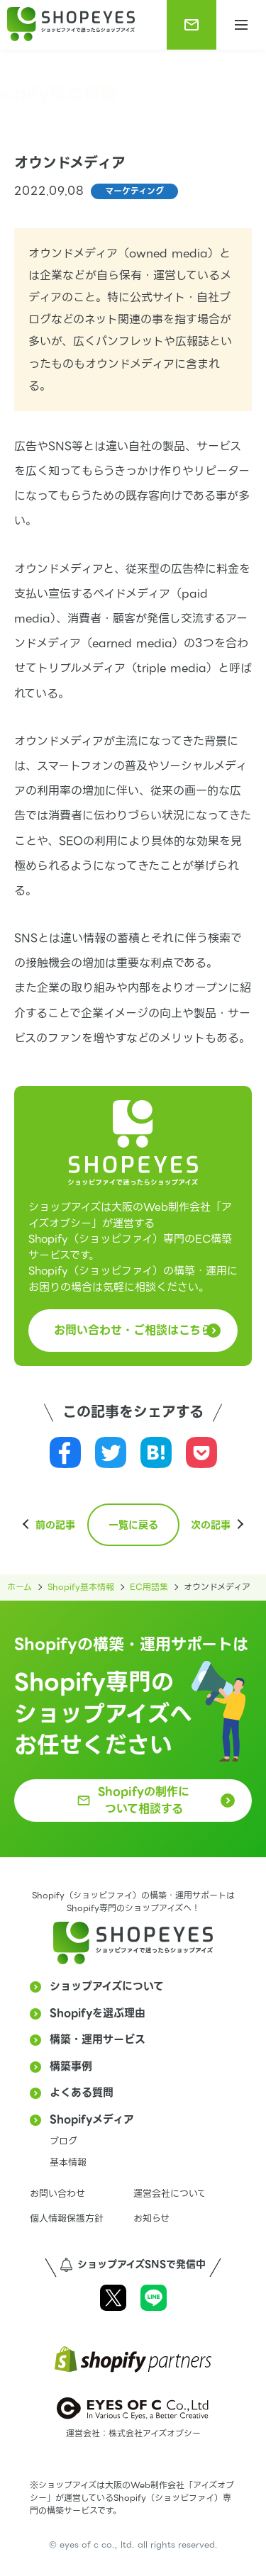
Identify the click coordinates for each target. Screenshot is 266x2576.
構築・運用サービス (97, 2039)
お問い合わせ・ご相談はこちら (133, 1330)
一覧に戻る (133, 1525)
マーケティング (134, 191)
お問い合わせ (57, 2193)
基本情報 (68, 2162)
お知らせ (151, 2218)
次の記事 (211, 1525)
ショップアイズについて (107, 1986)
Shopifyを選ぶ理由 (97, 2013)
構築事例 (71, 2066)
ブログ (63, 2141)
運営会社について (169, 2193)
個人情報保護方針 (67, 2218)
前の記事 (55, 1525)
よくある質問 (81, 2092)
